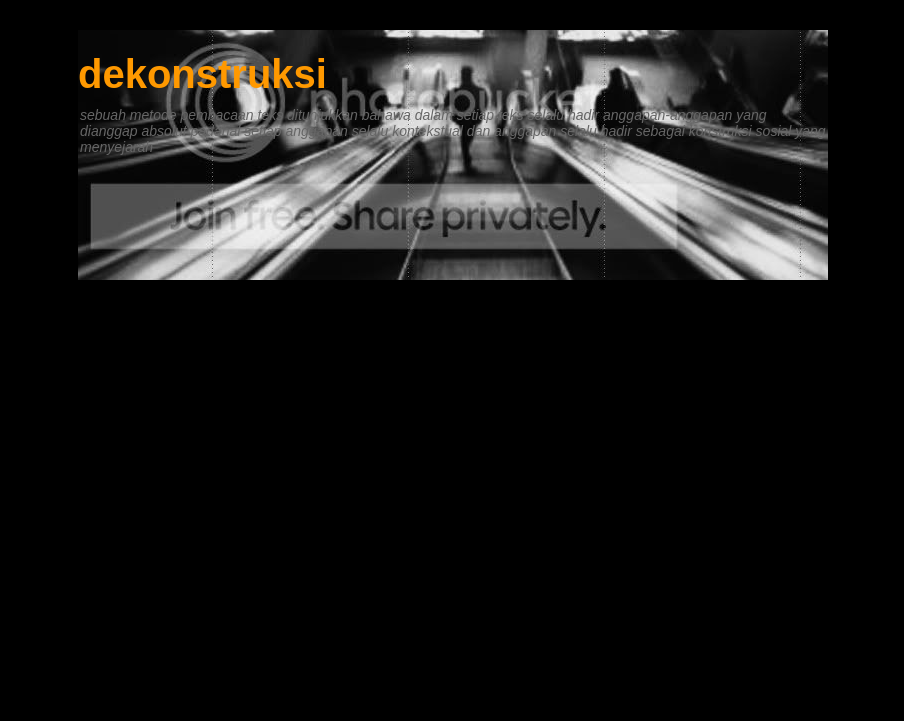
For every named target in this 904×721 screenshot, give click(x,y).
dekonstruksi (202, 74)
